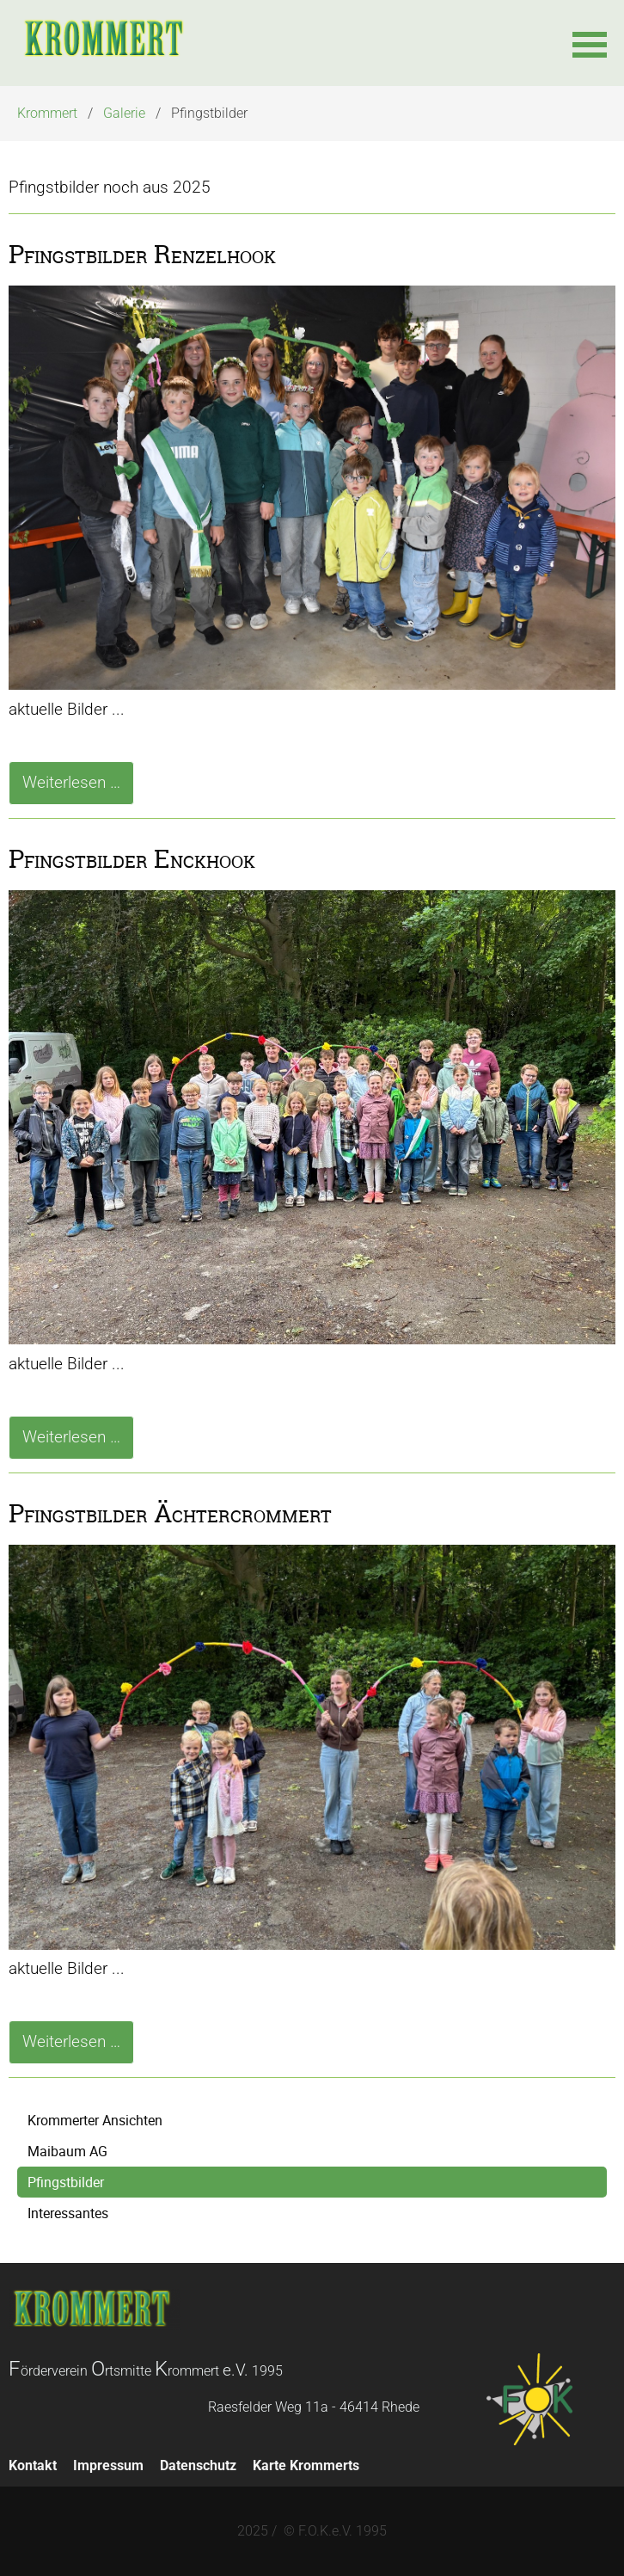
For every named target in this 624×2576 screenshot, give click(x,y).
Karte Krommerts (306, 2465)
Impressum (108, 2465)
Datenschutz (198, 2465)
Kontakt (33, 2465)
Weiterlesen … (78, 787)
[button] (589, 43)
